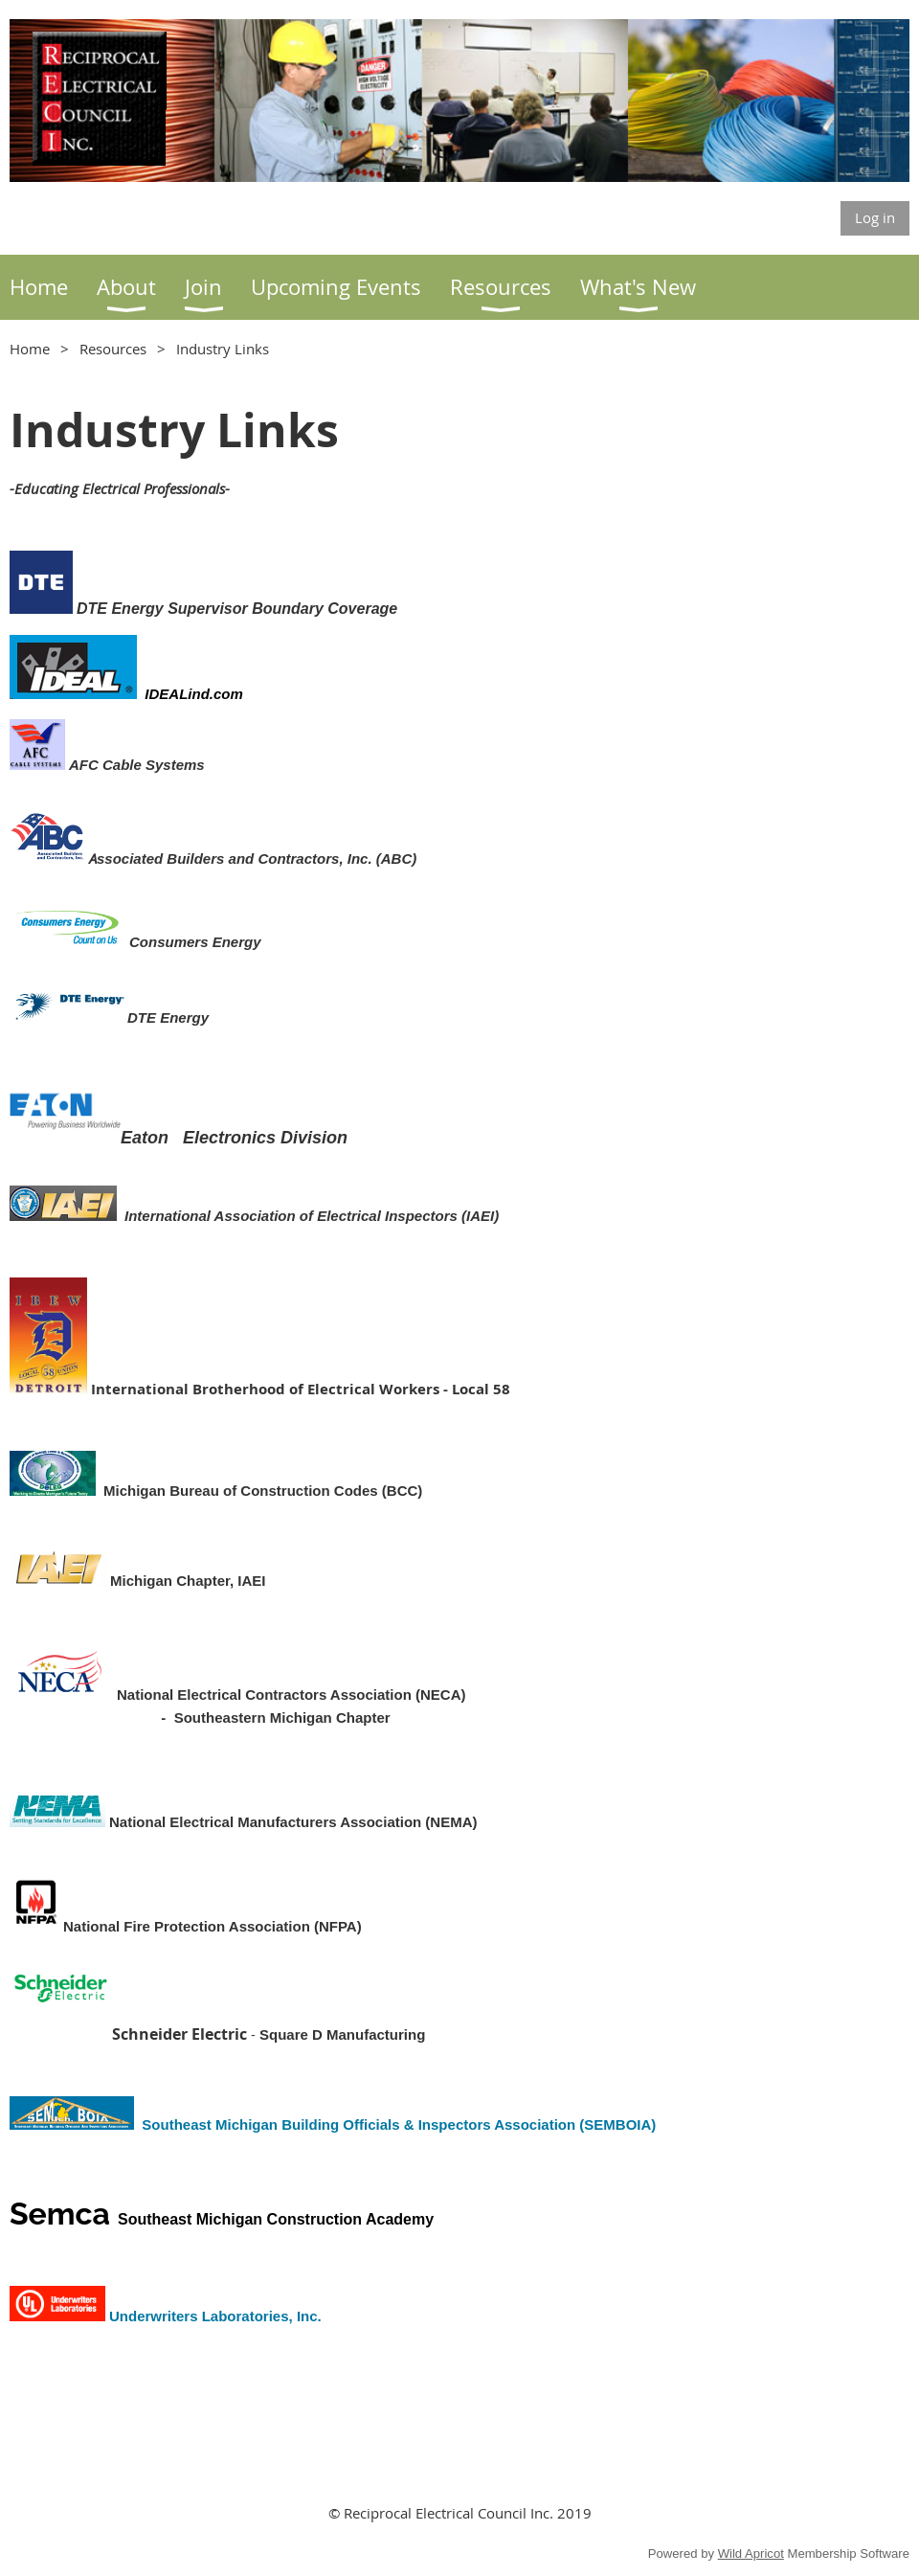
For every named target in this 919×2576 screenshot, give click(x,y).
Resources (112, 348)
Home (30, 348)
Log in (875, 217)
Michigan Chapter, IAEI (188, 1580)
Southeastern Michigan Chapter (282, 1717)
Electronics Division (265, 1137)
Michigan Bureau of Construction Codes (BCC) (262, 1490)
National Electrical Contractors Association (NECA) (291, 1694)
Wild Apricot (751, 2553)
